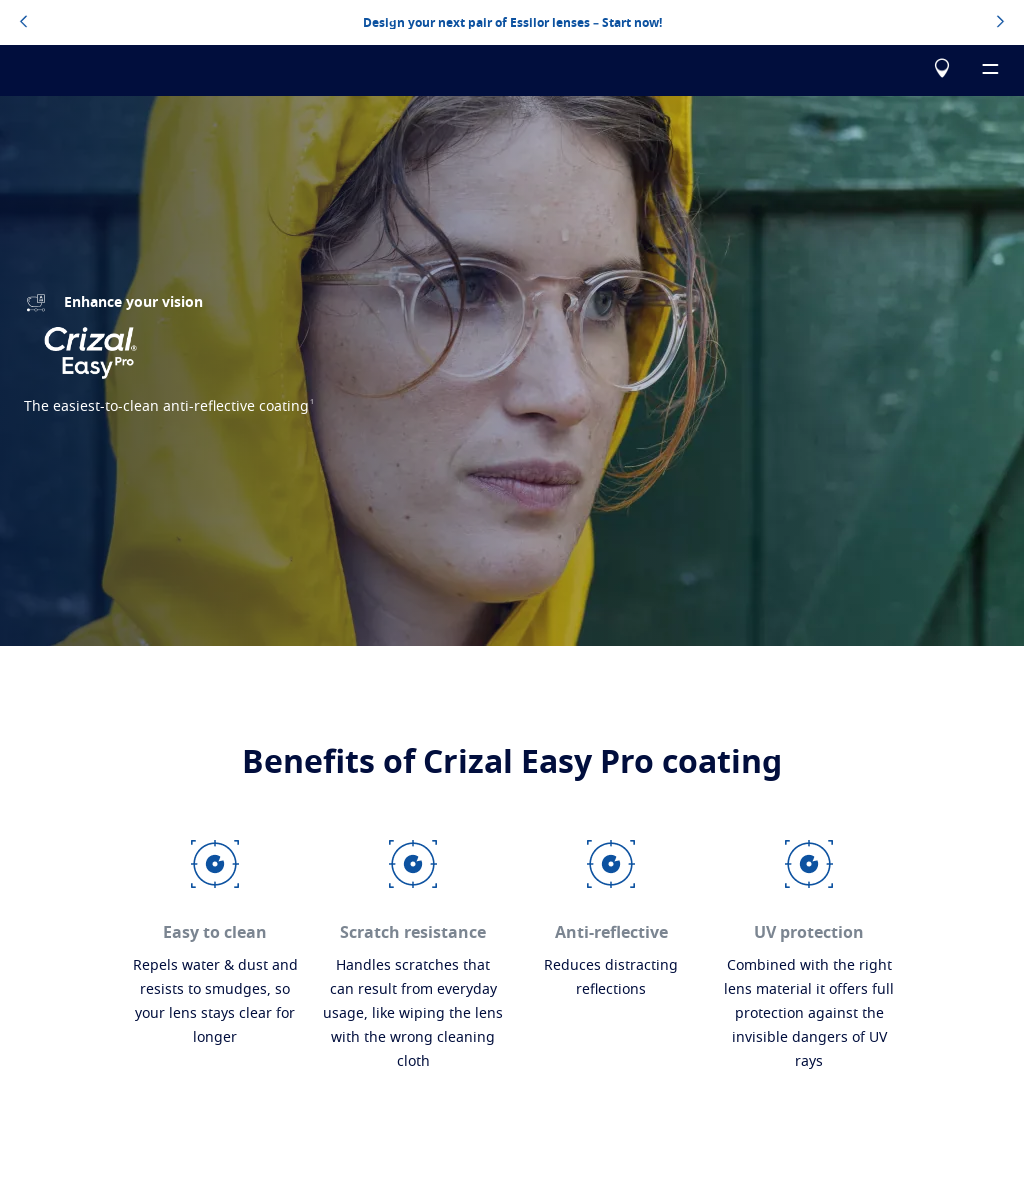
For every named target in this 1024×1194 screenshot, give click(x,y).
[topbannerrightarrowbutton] (1000, 23)
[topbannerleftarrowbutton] (23, 23)
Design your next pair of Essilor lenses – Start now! (512, 23)
